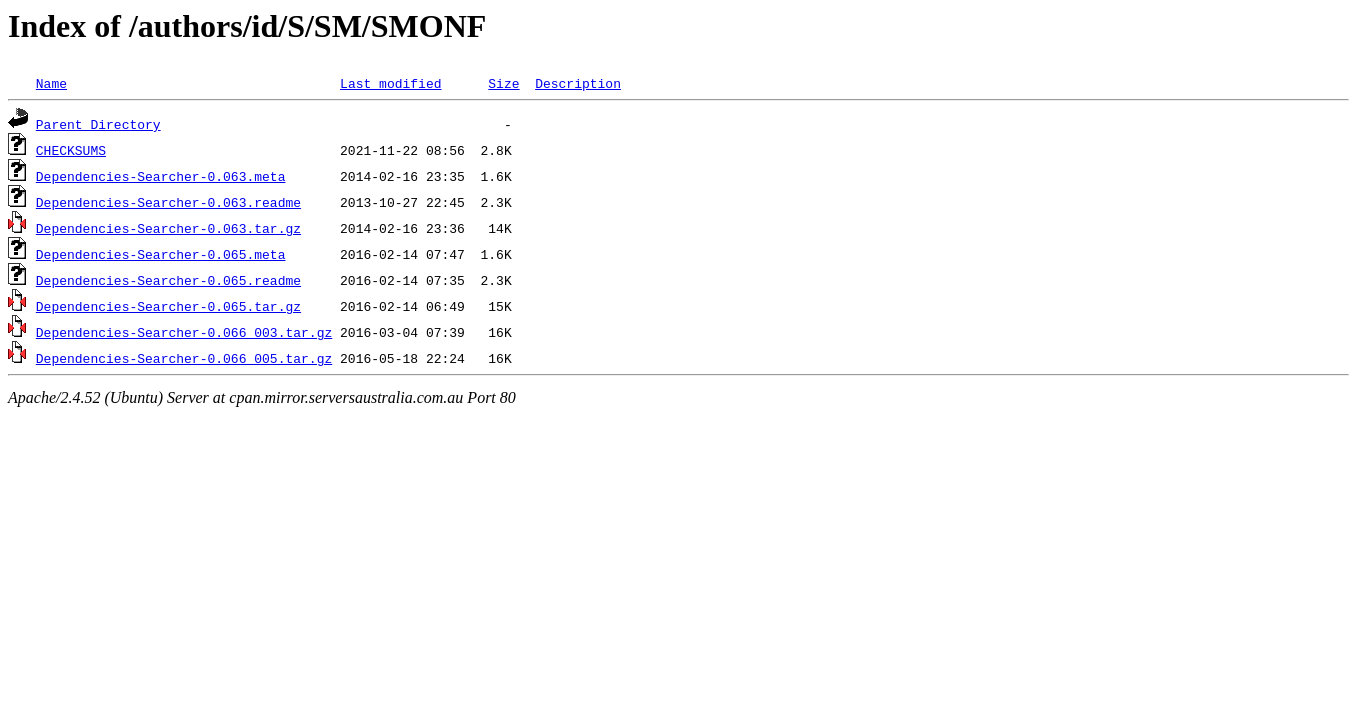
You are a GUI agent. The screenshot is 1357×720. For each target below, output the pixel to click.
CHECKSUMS (71, 150)
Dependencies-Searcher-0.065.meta (161, 254)
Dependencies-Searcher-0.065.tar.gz (168, 306)
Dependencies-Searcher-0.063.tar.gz (168, 228)
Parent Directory (98, 124)
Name (51, 83)
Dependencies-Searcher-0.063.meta (161, 176)
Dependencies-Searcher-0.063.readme (168, 202)
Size (503, 83)
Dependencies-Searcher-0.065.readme (168, 280)
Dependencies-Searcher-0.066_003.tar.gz (184, 332)
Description (578, 83)
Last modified (390, 83)
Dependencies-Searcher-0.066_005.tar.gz (184, 358)
